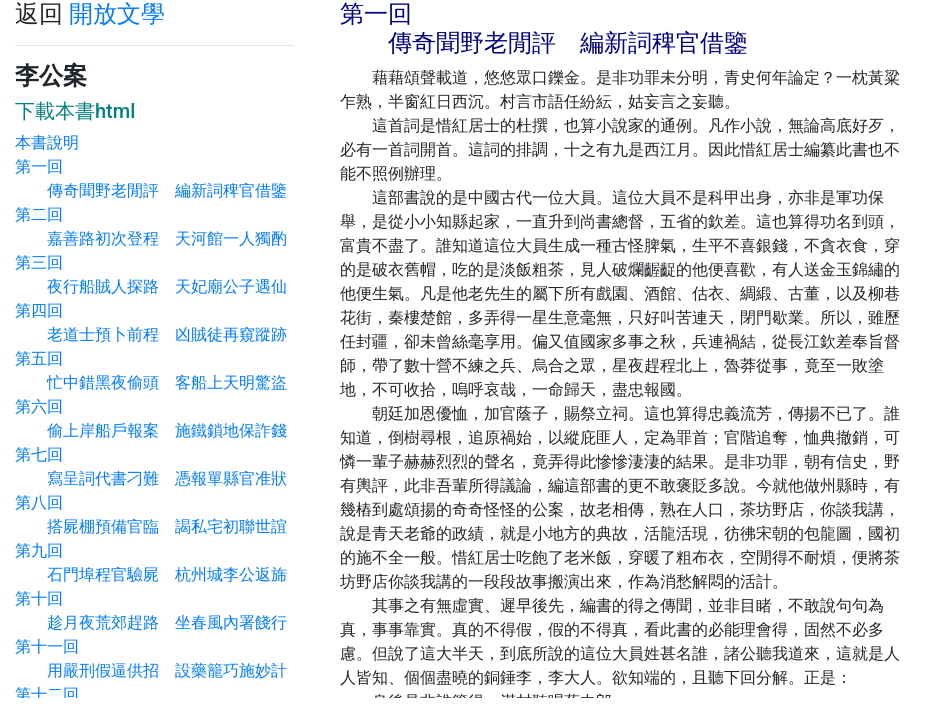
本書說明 (47, 142)
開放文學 (117, 14)
